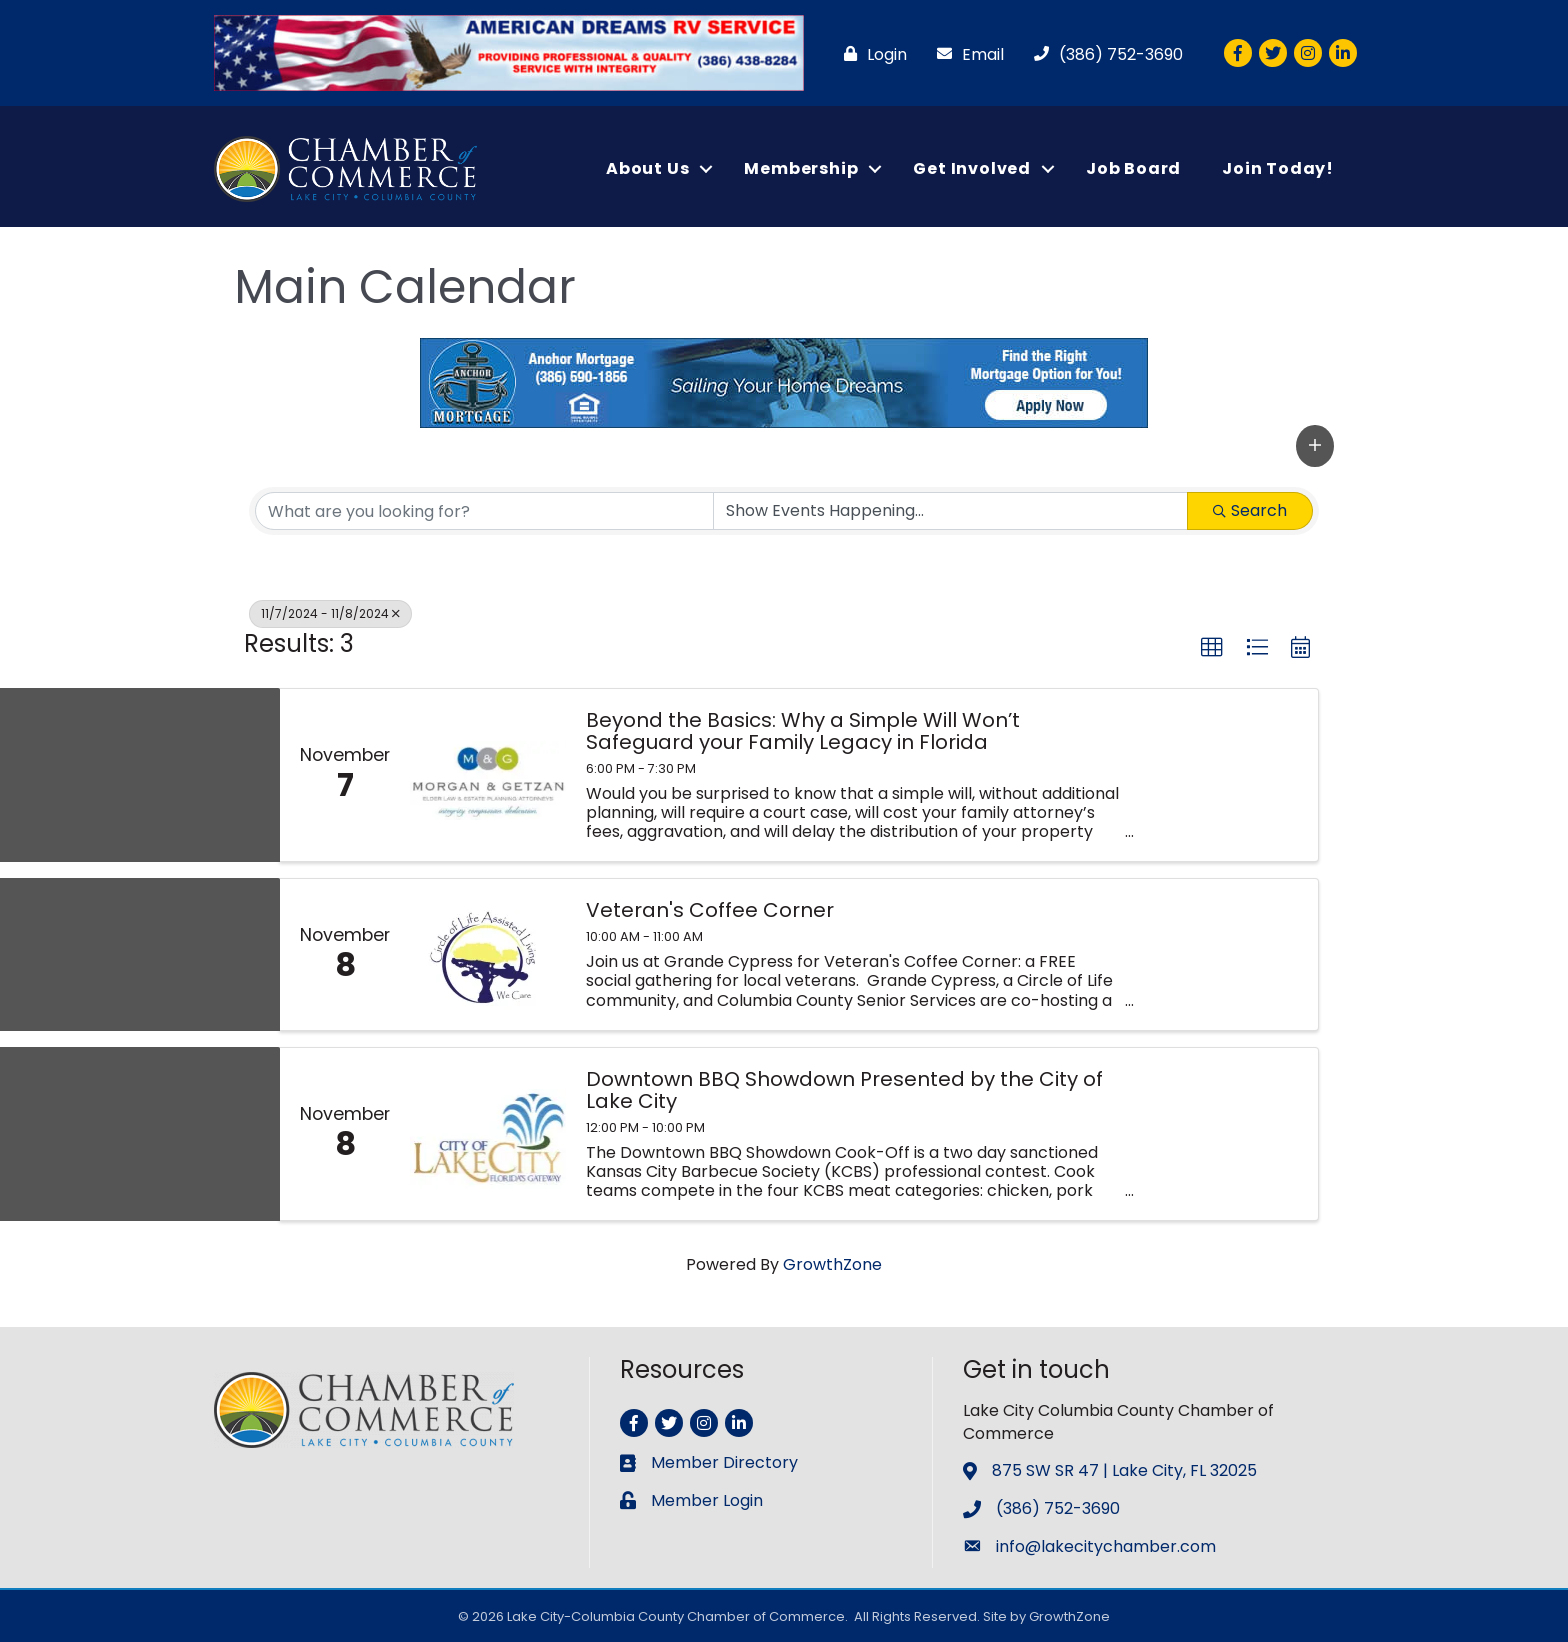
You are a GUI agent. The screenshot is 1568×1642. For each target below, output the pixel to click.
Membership (801, 168)
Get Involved (972, 168)
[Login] (870, 54)
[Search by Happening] (950, 511)
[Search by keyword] (484, 511)
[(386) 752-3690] (1103, 54)
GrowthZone (832, 1264)
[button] (1315, 445)
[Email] (965, 54)
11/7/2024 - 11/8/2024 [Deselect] (330, 613)
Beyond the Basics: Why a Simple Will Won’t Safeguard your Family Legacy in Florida (803, 731)
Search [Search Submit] (1250, 510)
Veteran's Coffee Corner (710, 910)
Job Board (1133, 168)
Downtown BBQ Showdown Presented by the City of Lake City (844, 1090)
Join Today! (1278, 168)
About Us (647, 168)
